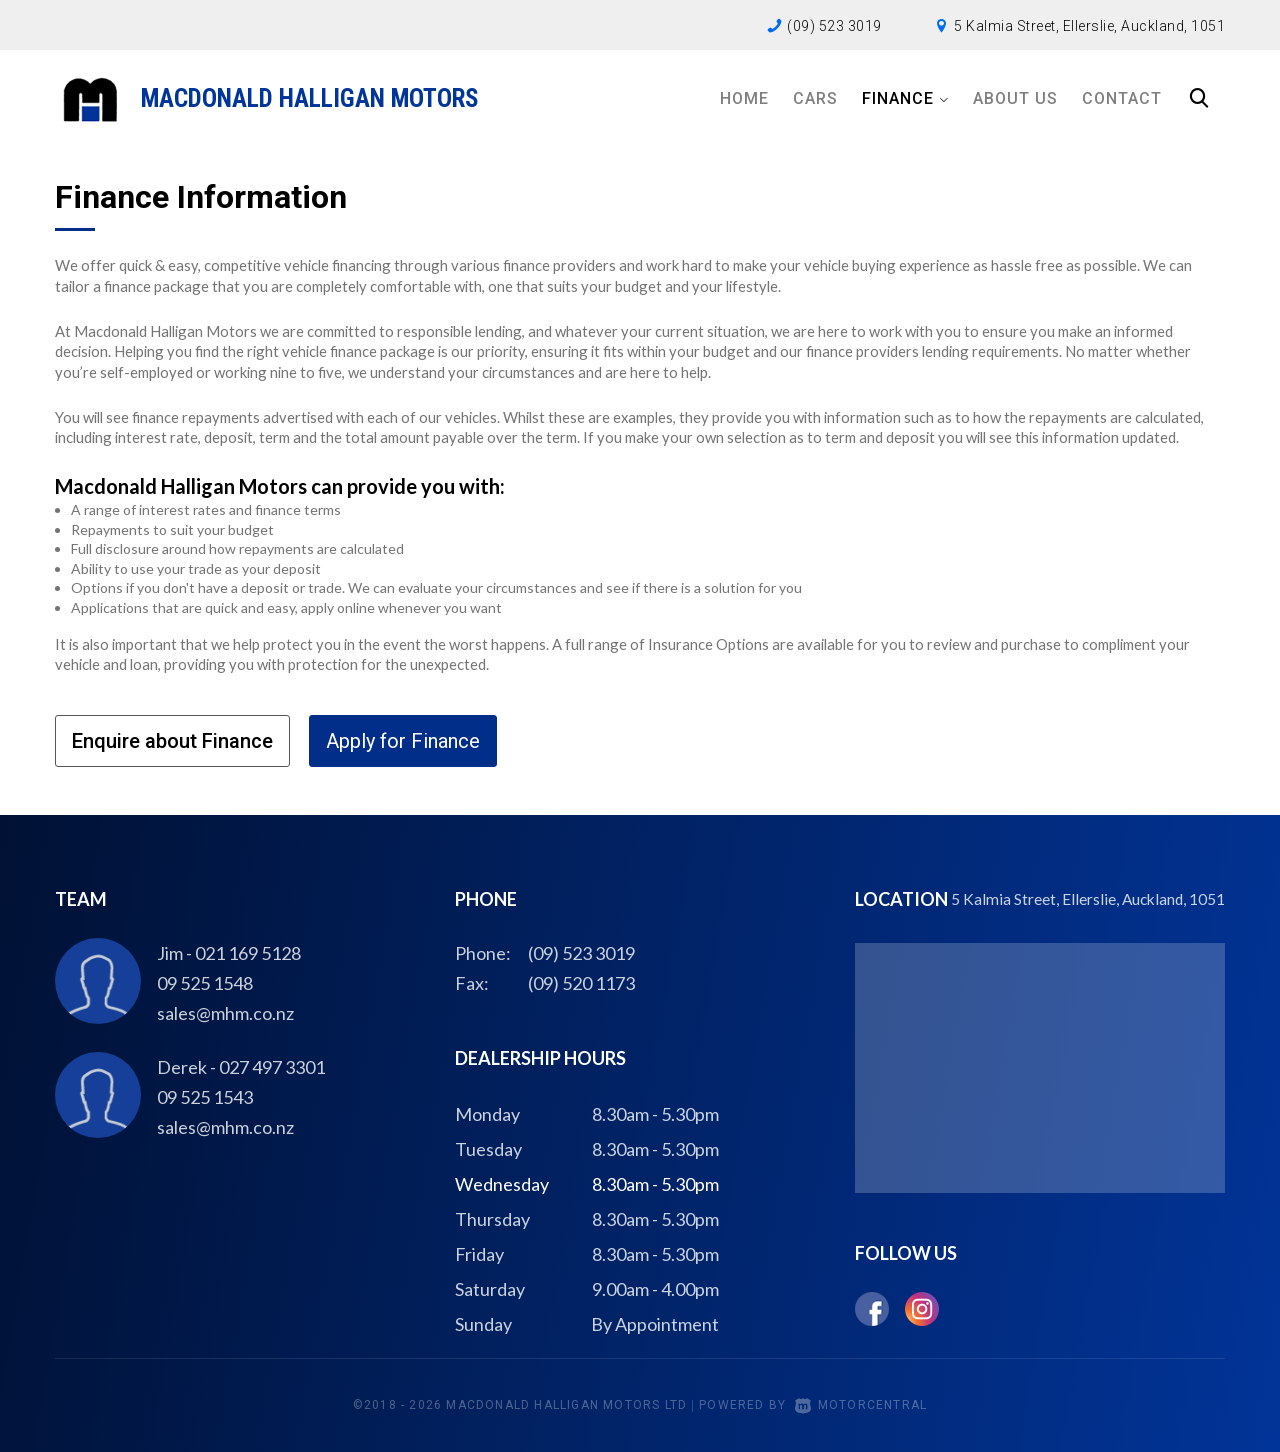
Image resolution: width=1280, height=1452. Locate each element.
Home (744, 98)
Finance (905, 98)
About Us (1015, 98)
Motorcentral (861, 1405)
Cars (815, 98)
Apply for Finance (403, 741)
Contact (1122, 98)
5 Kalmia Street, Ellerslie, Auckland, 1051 (1089, 26)
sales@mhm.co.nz (225, 1013)
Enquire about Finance (172, 741)
